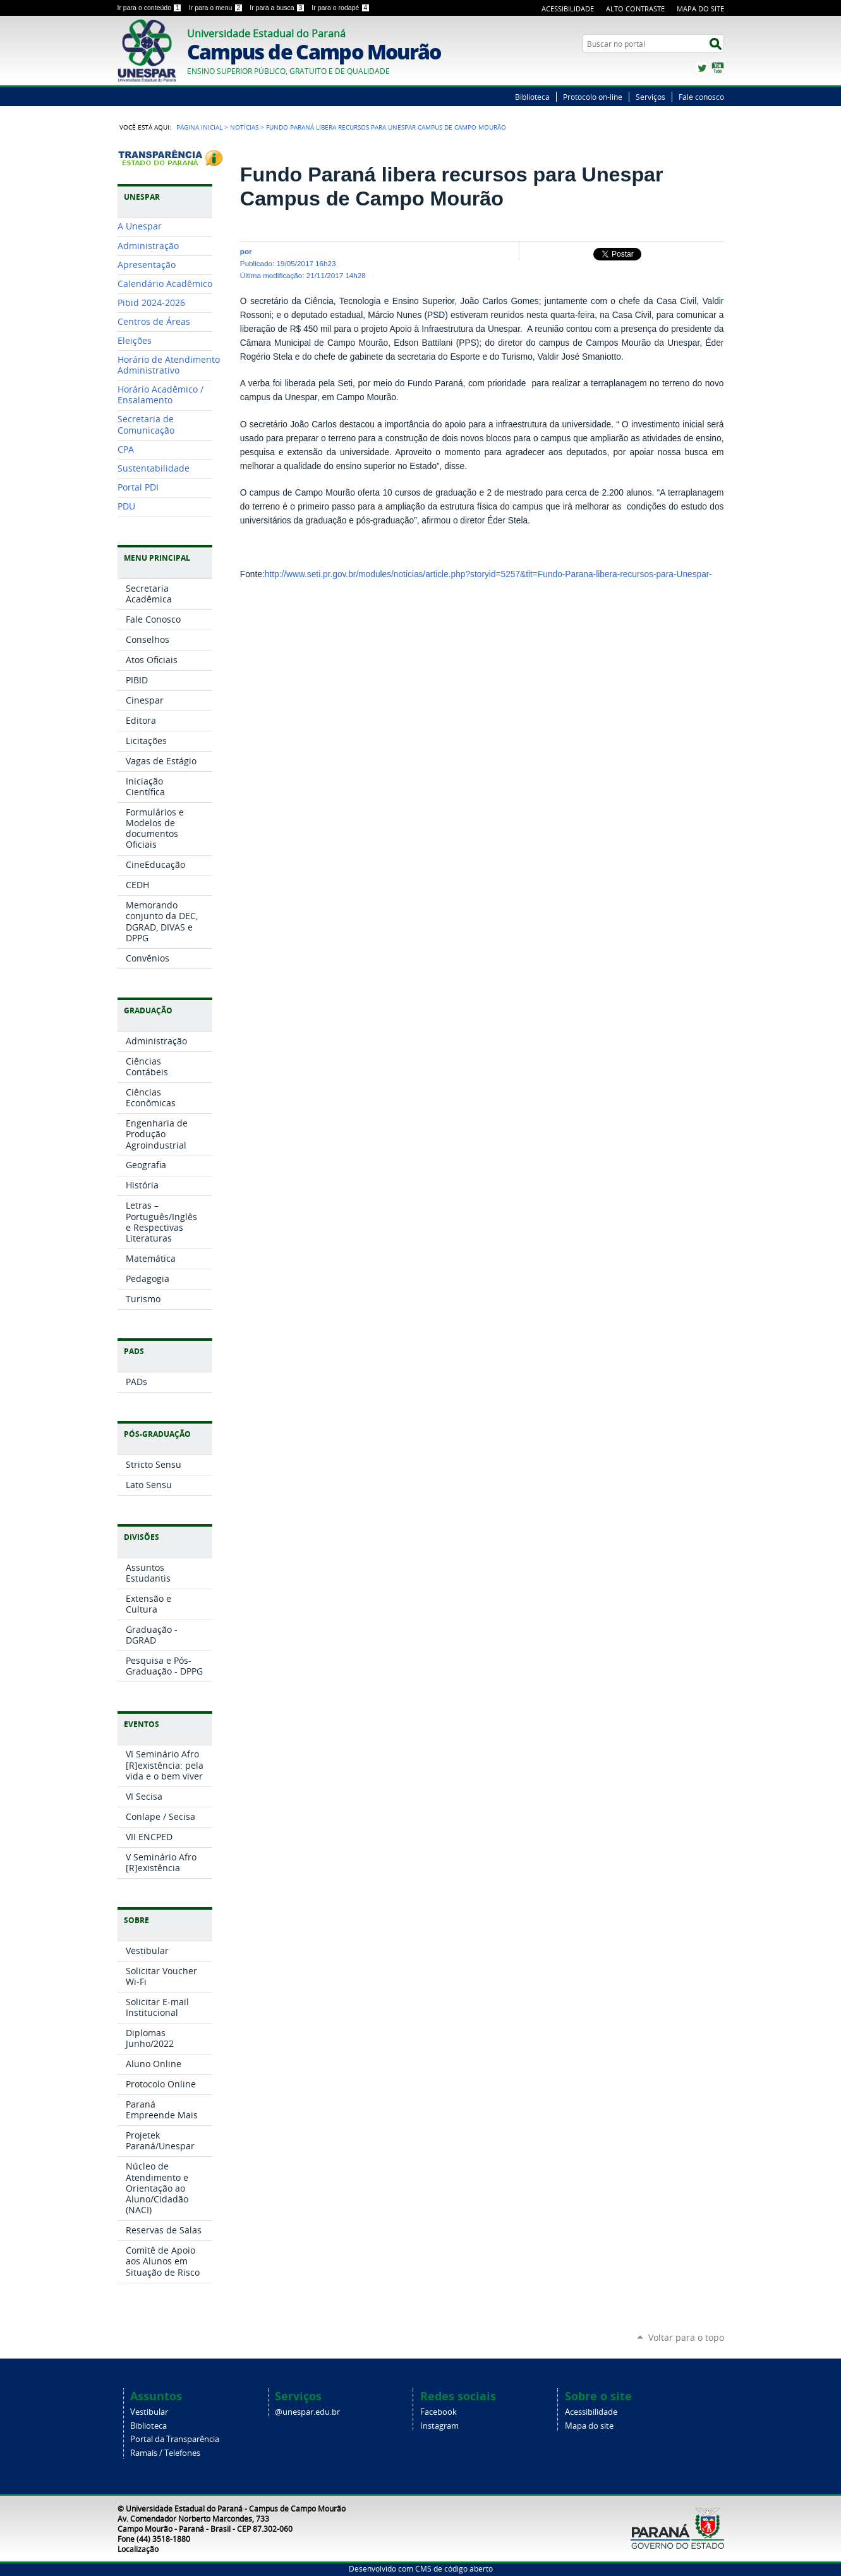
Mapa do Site (700, 8)
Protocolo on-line (592, 97)
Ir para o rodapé (341, 7)
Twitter (702, 68)
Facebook (438, 2412)
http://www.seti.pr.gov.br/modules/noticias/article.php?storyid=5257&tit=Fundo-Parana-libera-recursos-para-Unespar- (488, 574)
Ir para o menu (217, 7)
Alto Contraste (635, 8)
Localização (138, 2549)
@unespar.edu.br (307, 2412)
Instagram (439, 2425)
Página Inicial (199, 127)
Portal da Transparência (174, 2439)
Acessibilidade (568, 8)
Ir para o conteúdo (151, 7)
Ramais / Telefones (165, 2453)
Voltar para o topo (686, 2337)
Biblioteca (532, 97)
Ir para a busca (278, 7)
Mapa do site (589, 2425)
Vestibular (149, 2412)
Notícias (244, 127)
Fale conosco (701, 97)
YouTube (717, 68)
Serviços (650, 97)
